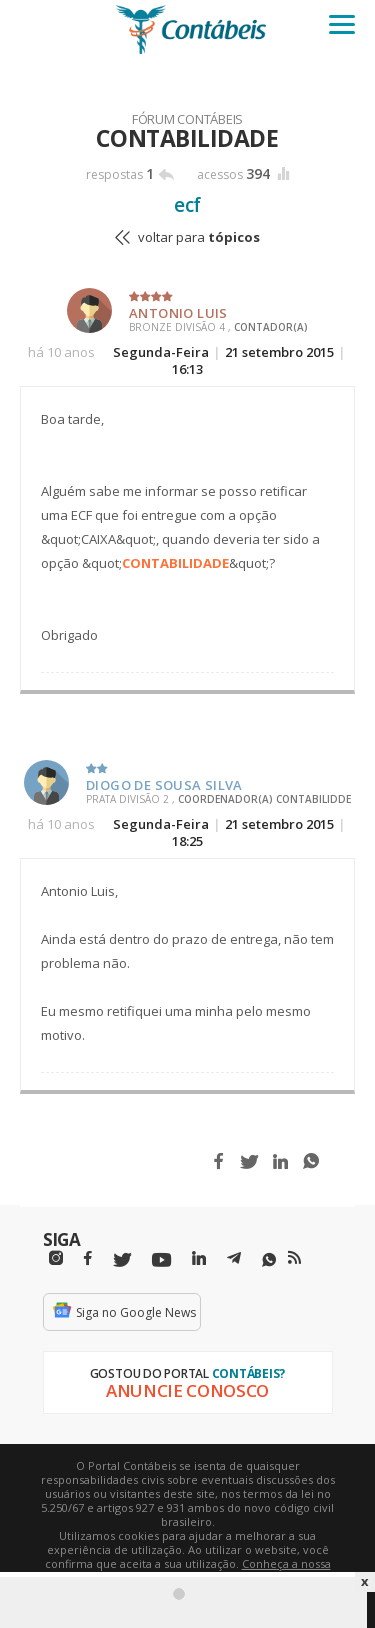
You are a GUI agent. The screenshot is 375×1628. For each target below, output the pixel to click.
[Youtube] (161, 1260)
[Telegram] (234, 1261)
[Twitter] (122, 1260)
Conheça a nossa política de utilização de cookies (216, 1570)
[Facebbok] (88, 1258)
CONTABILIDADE (175, 563)
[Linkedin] (199, 1258)
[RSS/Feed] (294, 1258)
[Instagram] (56, 1258)
